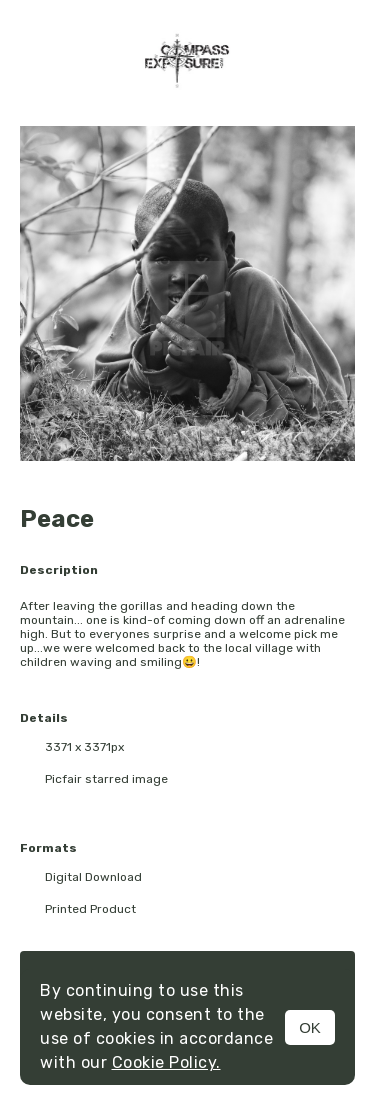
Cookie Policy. (166, 1062)
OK (310, 1027)
